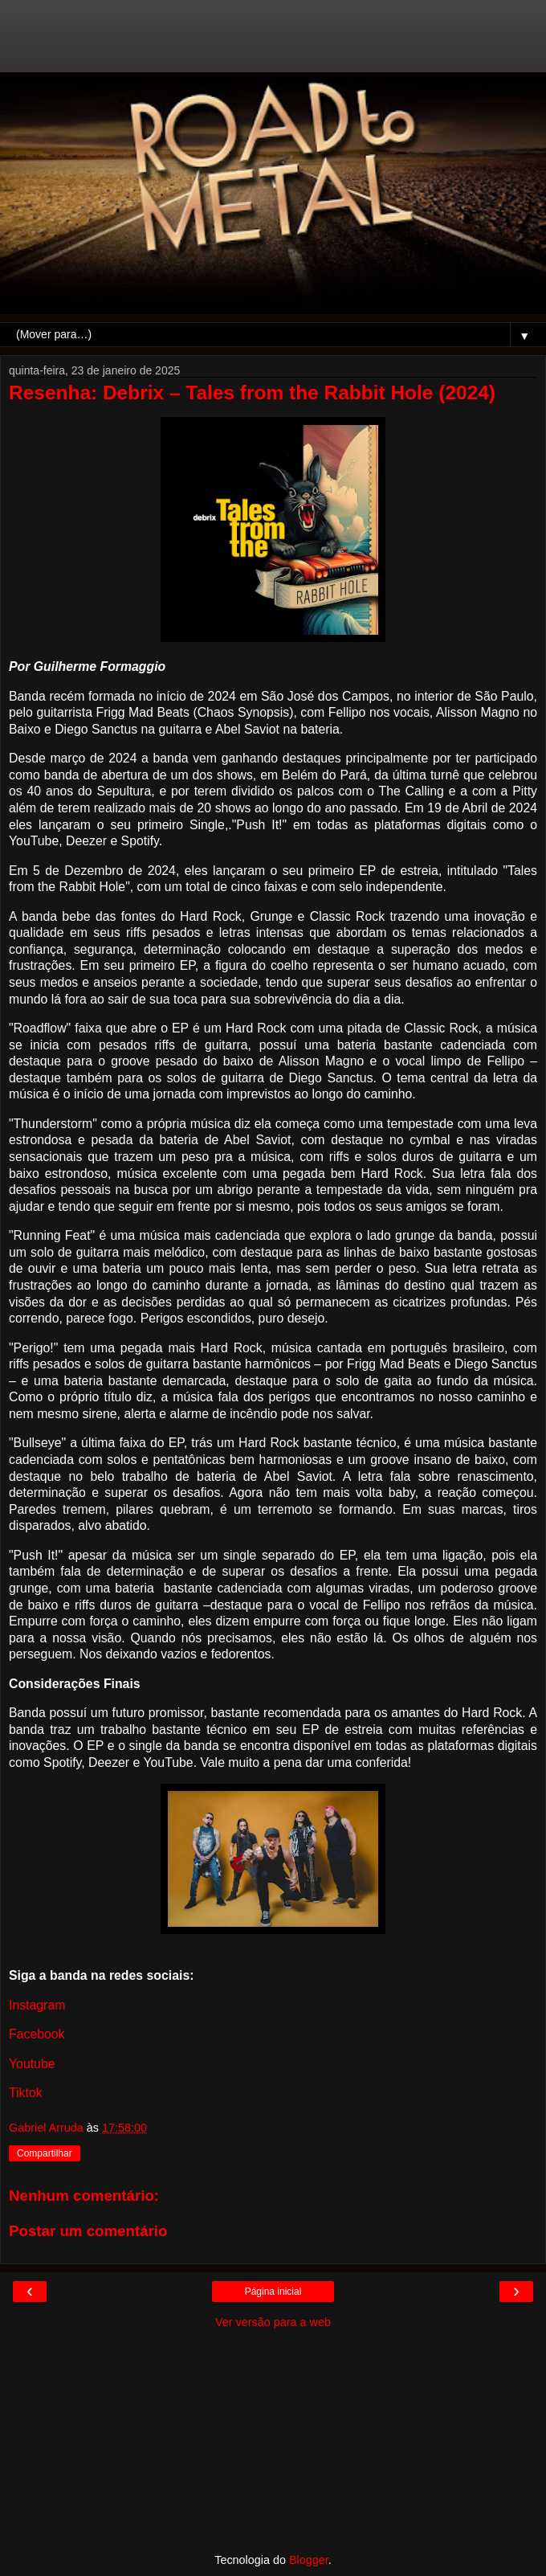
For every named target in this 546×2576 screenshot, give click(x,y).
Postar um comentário (88, 2230)
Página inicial (273, 2291)
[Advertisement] (273, 44)
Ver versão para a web (273, 2322)
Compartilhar (44, 2153)
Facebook (37, 2034)
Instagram (37, 2005)
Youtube (32, 2064)
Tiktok (26, 2093)
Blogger (308, 2560)
